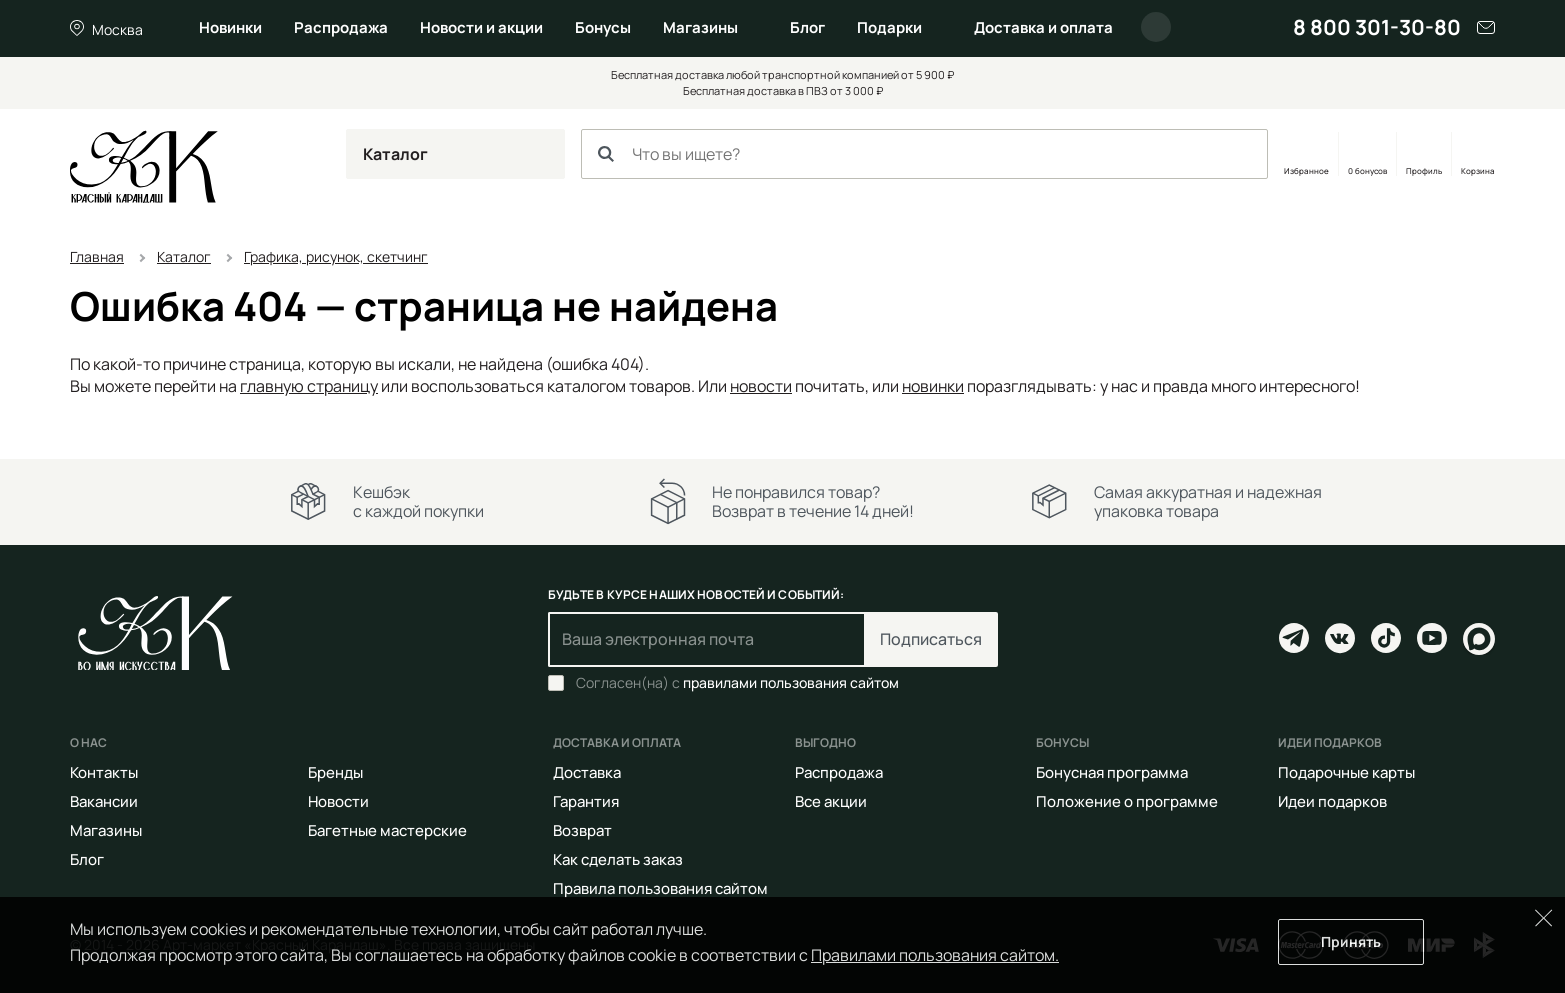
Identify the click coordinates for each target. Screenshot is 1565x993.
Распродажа (341, 27)
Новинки (230, 27)
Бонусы (603, 27)
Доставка (587, 772)
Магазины (700, 27)
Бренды (335, 772)
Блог (807, 27)
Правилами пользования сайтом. (935, 955)
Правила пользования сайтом (660, 888)
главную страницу (309, 386)
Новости (338, 801)
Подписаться (931, 639)
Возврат (582, 830)
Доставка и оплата (1043, 27)
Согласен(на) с (737, 683)
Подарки (889, 27)
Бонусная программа (1112, 772)
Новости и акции (481, 27)
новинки (933, 386)
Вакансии (104, 801)
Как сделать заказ (618, 859)
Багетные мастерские (387, 830)
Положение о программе (1127, 801)
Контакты (104, 772)
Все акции (831, 801)
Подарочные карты (1346, 772)
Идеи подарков (1332, 801)
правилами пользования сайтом (791, 682)
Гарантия (586, 801)
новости (761, 386)
